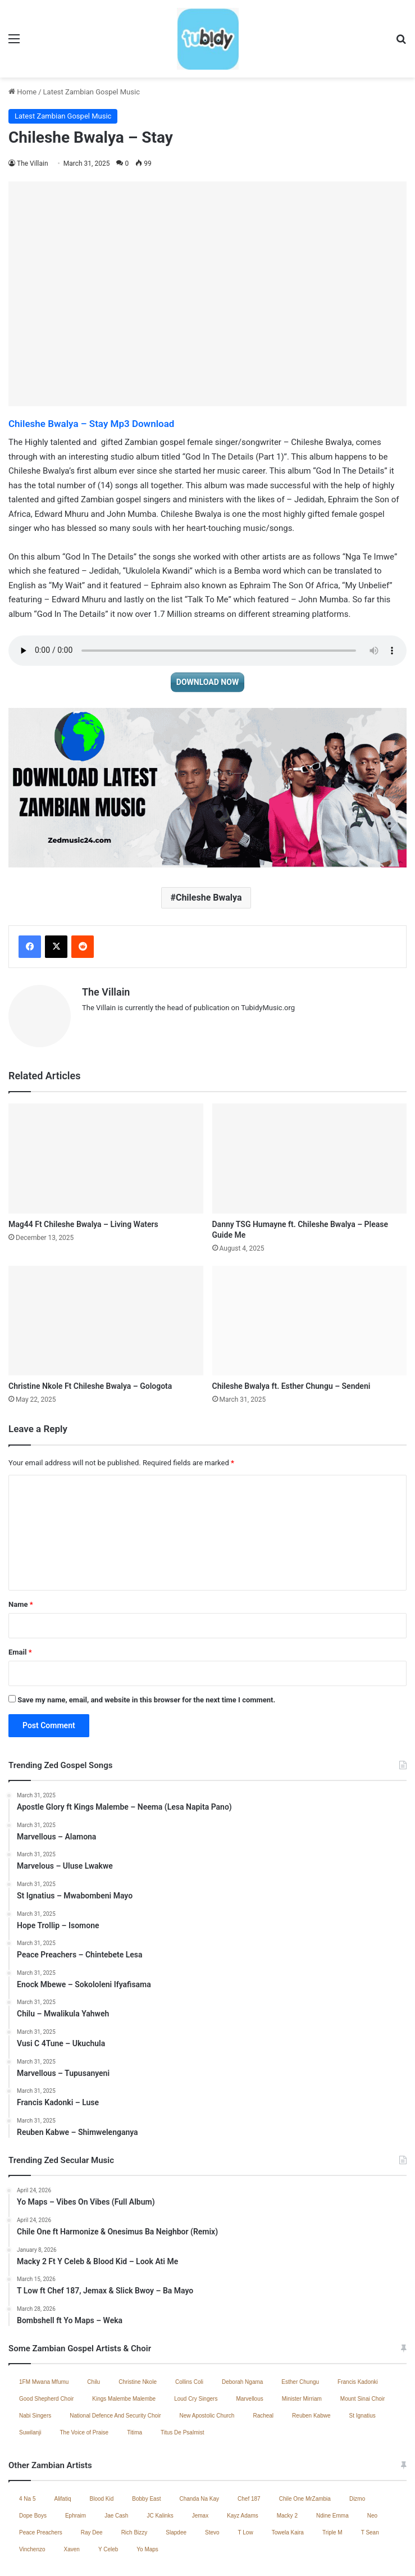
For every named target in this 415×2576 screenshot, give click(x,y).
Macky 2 (287, 2457)
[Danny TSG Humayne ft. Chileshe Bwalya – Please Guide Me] (309, 1099)
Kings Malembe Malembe (124, 2340)
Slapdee (176, 2473)
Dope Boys (33, 2457)
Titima (134, 2373)
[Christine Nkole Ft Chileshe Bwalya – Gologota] (105, 1261)
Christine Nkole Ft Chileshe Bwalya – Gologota (90, 1327)
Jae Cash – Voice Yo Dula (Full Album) (115, 2555)
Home (22, 37)
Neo (372, 2457)
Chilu (93, 2323)
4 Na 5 (27, 2440)
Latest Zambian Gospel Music (91, 37)
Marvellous (249, 2340)
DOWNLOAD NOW (207, 627)
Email (20, 1593)
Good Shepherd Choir (46, 2340)
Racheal (263, 2357)
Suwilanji (30, 2373)
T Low (245, 2473)
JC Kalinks (160, 2457)
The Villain (32, 109)
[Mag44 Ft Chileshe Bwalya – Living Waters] (105, 1099)
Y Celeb (108, 2490)
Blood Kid (101, 2440)
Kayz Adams (242, 2457)
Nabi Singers (35, 2357)
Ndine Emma (332, 2457)
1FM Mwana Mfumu (44, 2323)
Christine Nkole (137, 2323)
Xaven (72, 2490)
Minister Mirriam (302, 2340)
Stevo (212, 2473)
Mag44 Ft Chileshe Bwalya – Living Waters (83, 1164)
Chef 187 (249, 2440)
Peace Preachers (40, 2473)
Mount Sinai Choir (362, 2340)
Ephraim (75, 2457)
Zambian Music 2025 (219, 2555)
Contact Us (279, 2555)
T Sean (370, 2473)
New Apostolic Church (207, 2357)
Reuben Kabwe (311, 2357)
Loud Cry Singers (195, 2340)
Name (20, 1545)
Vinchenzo (32, 2490)
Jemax (200, 2457)
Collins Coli (189, 2323)
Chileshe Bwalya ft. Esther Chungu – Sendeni (291, 1327)
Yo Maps (147, 2490)
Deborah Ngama (242, 2323)
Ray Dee (92, 2473)
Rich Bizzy (134, 2473)
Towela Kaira (288, 2473)
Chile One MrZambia (305, 2440)
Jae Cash (116, 2457)
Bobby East (146, 2440)
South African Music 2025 (346, 2555)
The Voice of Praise (84, 2373)
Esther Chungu (300, 2323)
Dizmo (357, 2440)
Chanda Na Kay (199, 2440)
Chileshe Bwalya (209, 843)
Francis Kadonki (358, 2323)
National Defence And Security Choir (115, 2357)
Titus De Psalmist (182, 2373)
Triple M (332, 2473)
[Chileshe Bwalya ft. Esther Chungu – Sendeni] (309, 1261)
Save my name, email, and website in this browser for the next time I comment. (146, 1641)
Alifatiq (62, 2440)
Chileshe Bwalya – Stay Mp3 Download (91, 369)
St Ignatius (362, 2357)
